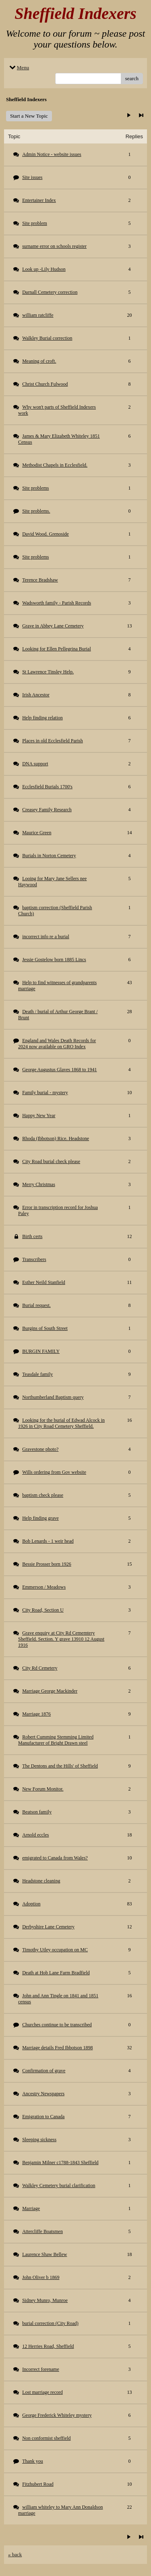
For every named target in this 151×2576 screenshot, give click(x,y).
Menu (18, 67)
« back (15, 2554)
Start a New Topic (29, 116)
